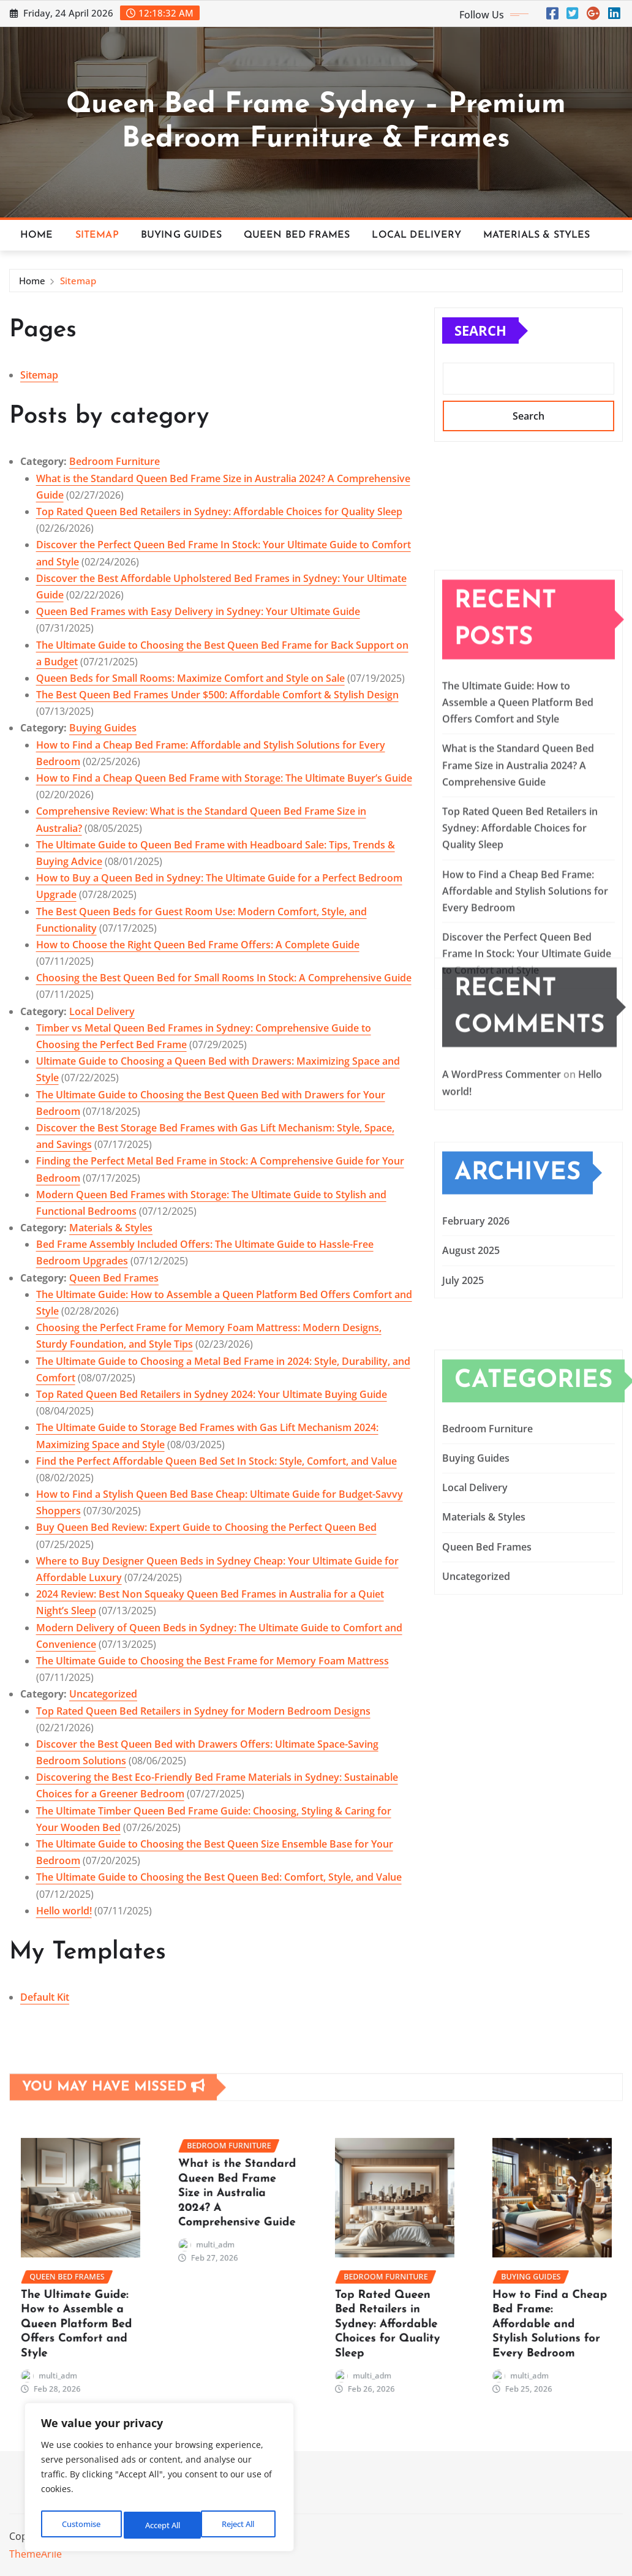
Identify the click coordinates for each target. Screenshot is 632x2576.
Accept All (239, 2525)
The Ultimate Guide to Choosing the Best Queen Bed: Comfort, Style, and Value (219, 1877)
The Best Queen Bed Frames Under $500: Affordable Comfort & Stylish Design (217, 694)
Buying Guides (181, 235)
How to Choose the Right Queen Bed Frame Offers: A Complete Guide (197, 944)
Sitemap (97, 235)
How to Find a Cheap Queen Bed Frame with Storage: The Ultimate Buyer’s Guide (224, 778)
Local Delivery (416, 235)
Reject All (160, 2525)
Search (480, 330)
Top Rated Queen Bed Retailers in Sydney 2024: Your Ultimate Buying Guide (211, 1394)
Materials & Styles (536, 235)
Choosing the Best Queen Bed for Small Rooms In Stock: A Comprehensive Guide (224, 977)
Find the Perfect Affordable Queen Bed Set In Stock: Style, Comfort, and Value (216, 1461)
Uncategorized (103, 1694)
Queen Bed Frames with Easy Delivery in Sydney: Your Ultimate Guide (198, 611)
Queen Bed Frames (297, 235)
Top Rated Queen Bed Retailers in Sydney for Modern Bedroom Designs (203, 1711)
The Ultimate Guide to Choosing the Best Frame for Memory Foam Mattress (212, 1661)
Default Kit (44, 1997)
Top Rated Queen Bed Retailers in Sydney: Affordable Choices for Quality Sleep (219, 511)
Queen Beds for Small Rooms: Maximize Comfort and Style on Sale (190, 678)
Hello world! (64, 1910)
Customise (80, 2525)
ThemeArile (35, 2554)
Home (36, 235)
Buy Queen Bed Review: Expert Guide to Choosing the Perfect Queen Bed (206, 1527)
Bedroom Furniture (114, 461)
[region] (159, 2479)
